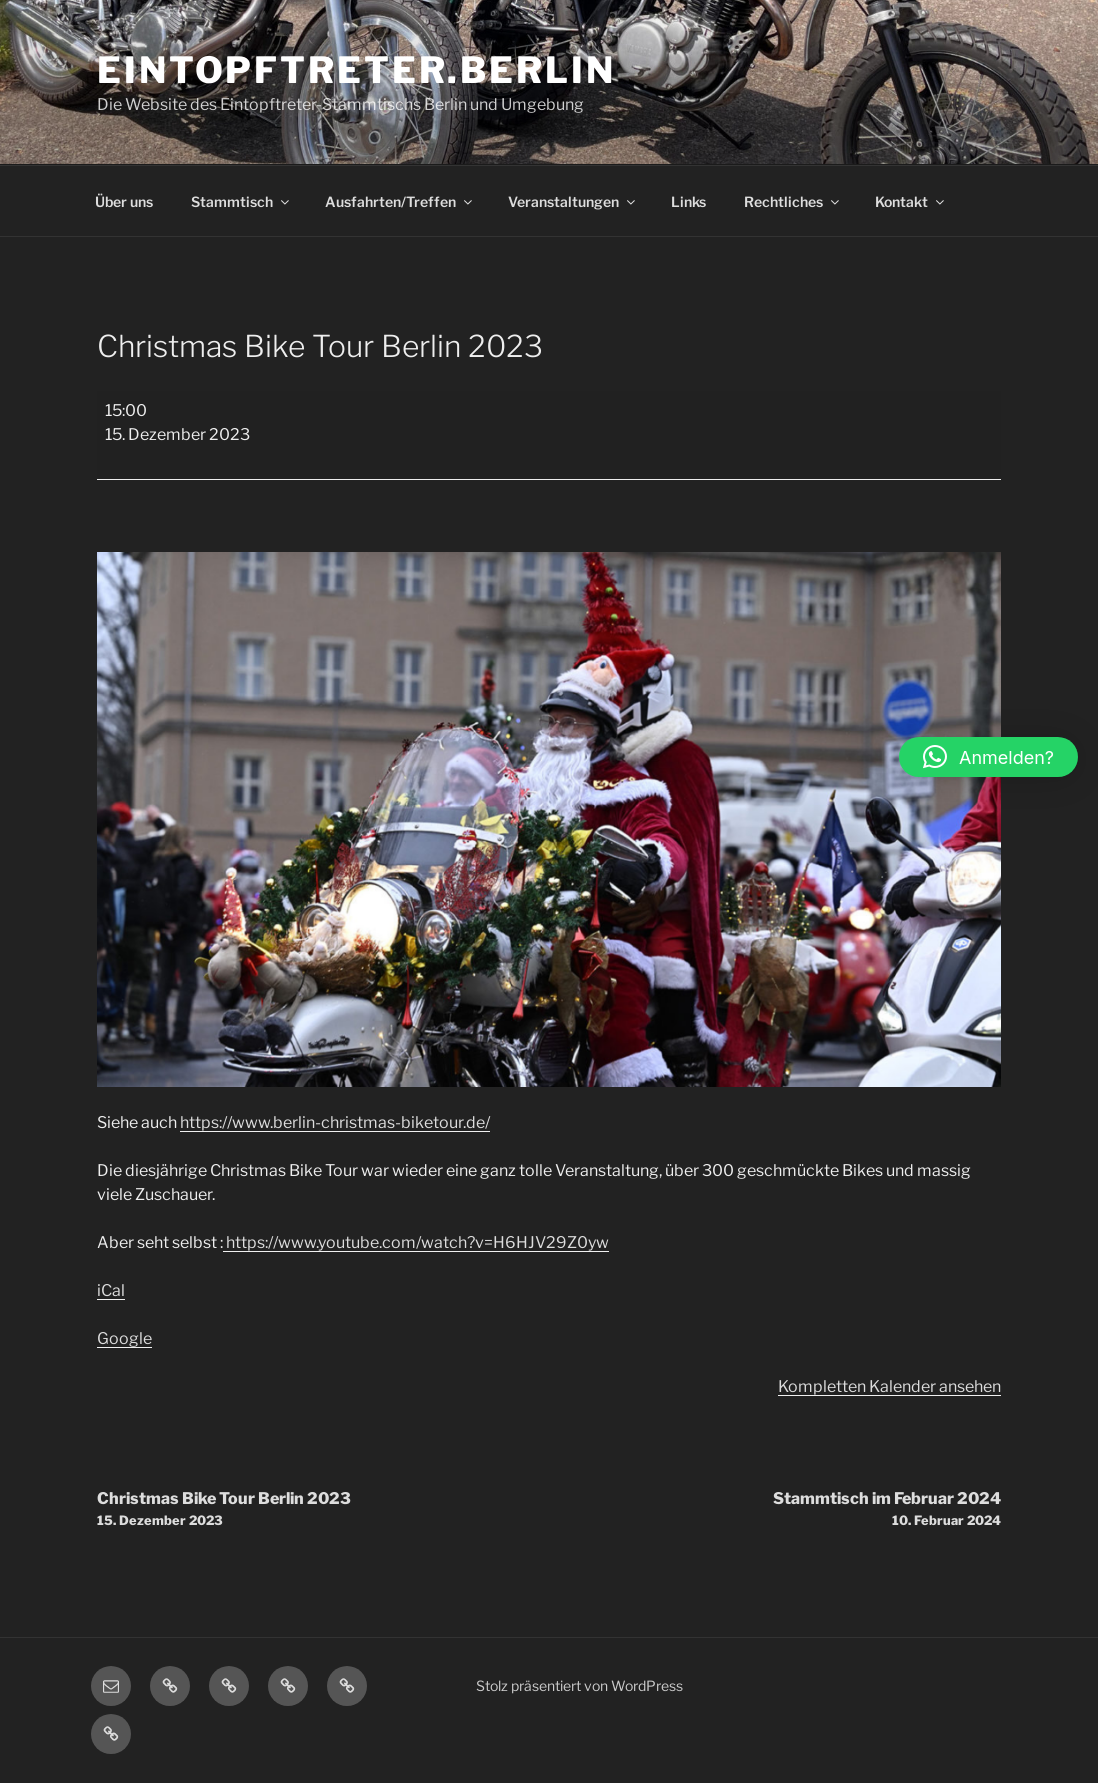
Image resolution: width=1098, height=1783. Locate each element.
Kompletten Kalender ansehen (889, 1386)
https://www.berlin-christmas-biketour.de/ (335, 1122)
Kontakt (911, 201)
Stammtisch (241, 201)
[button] (988, 757)
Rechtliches (793, 201)
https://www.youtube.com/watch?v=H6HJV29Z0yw (416, 1242)
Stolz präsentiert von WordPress (579, 1685)
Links (688, 201)
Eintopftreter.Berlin (356, 70)
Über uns (124, 201)
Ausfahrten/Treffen (400, 201)
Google (124, 1338)
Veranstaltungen (573, 201)
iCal (111, 1290)
